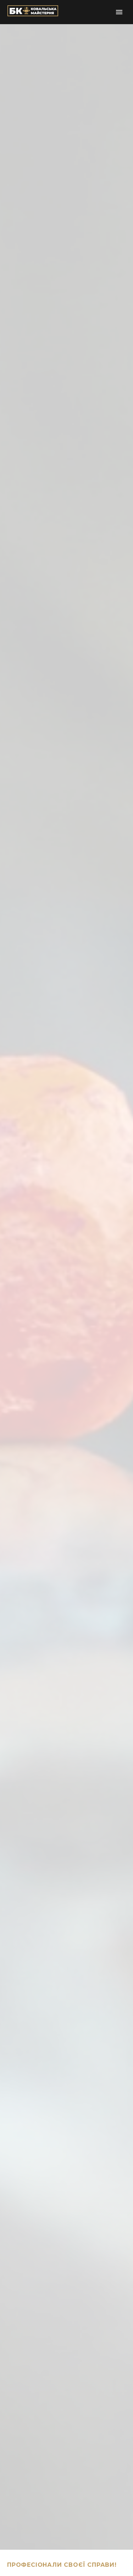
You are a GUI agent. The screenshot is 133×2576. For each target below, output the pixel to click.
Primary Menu (119, 12)
